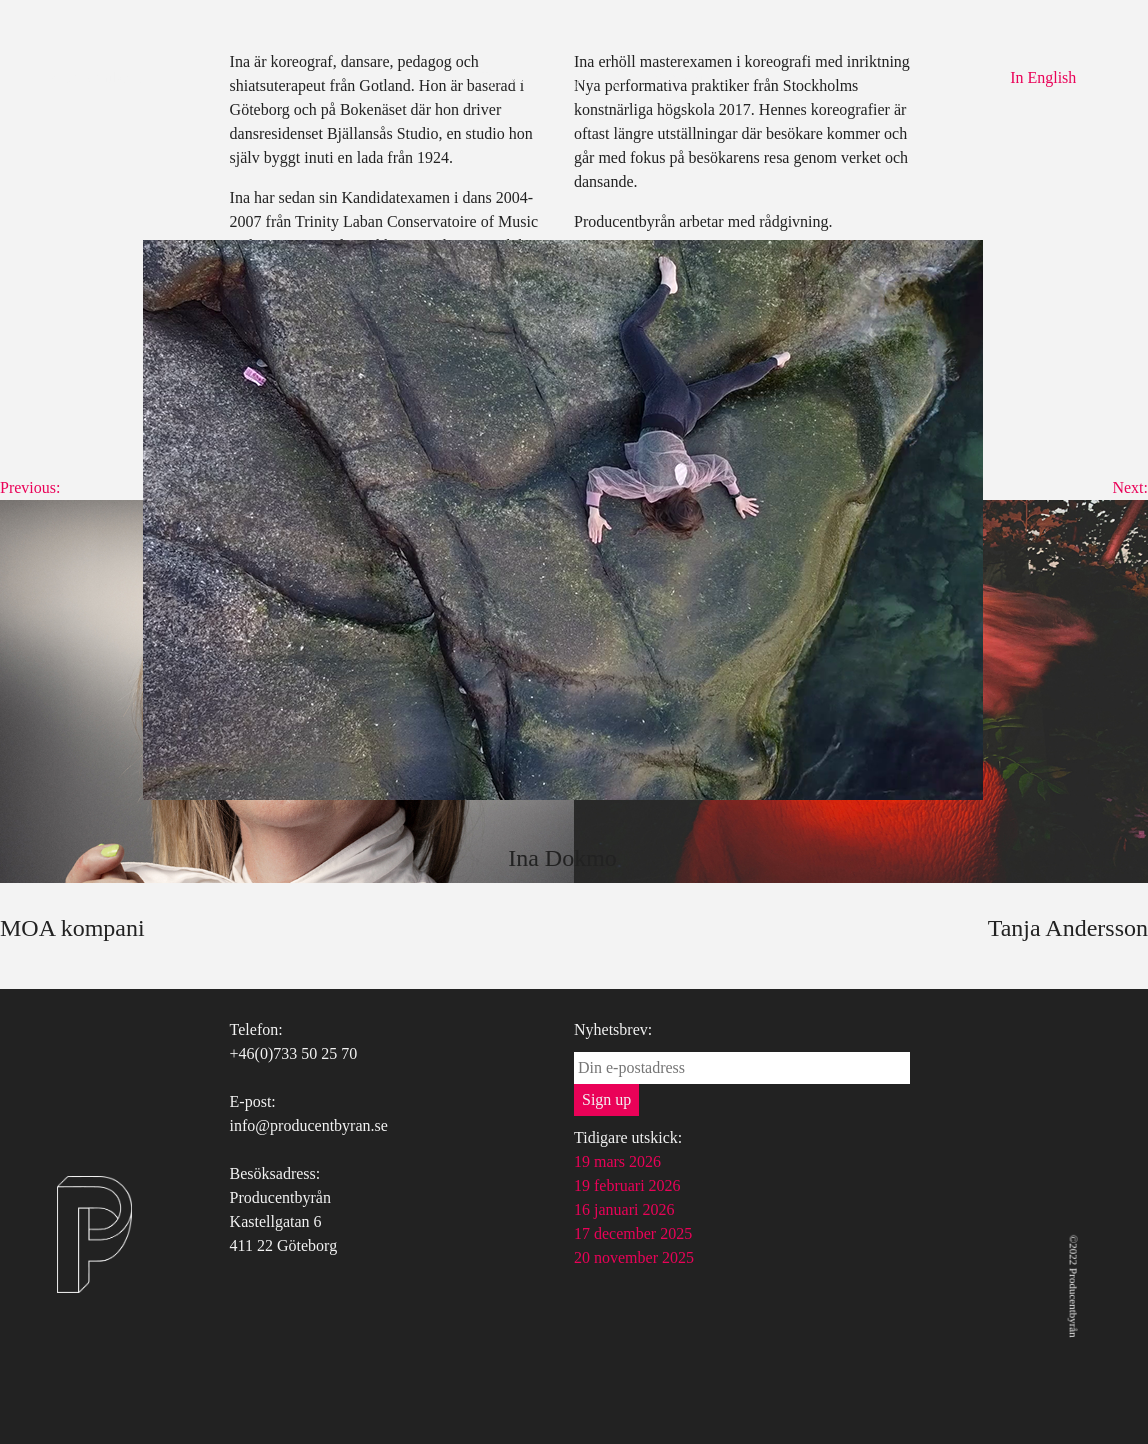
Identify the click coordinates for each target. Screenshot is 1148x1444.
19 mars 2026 (617, 1161)
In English (1043, 77)
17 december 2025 (633, 1233)
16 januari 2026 (624, 1209)
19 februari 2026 (627, 1185)
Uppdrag (592, 77)
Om (436, 77)
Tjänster (506, 77)
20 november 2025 (634, 1257)
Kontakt (678, 77)
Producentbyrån (98, 77)
